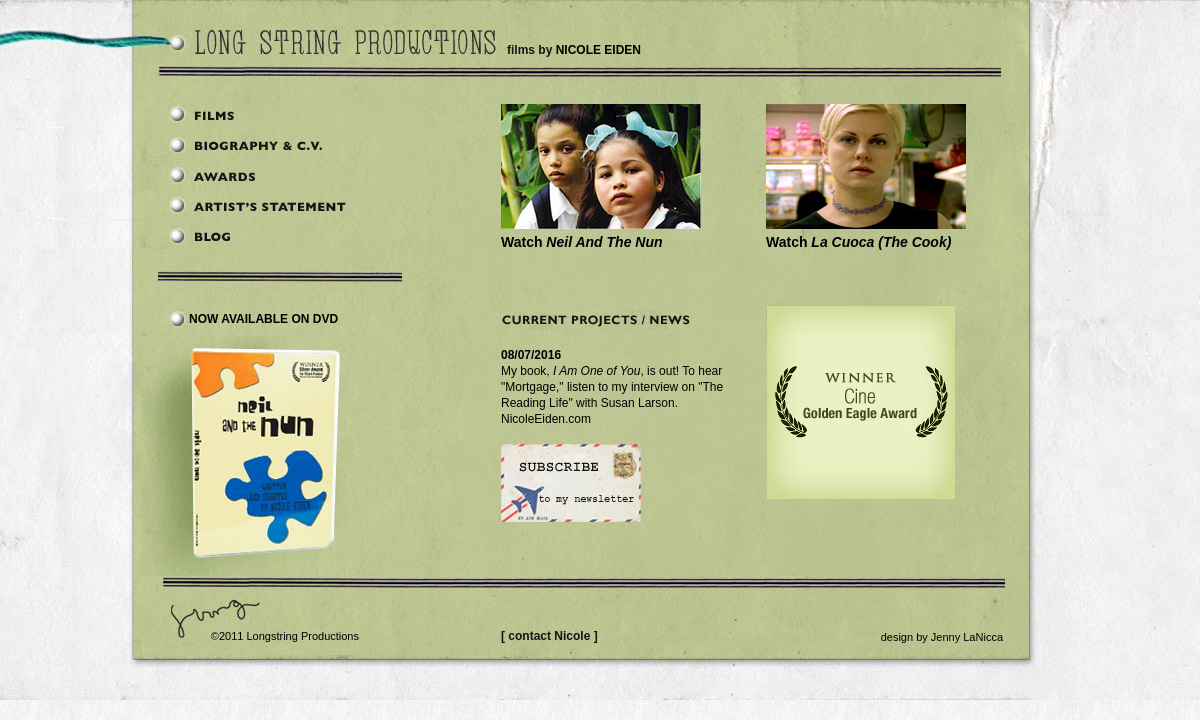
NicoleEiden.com (546, 419)
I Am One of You (596, 371)
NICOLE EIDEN (598, 50)
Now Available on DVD (263, 319)
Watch (582, 242)
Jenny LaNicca (967, 637)
